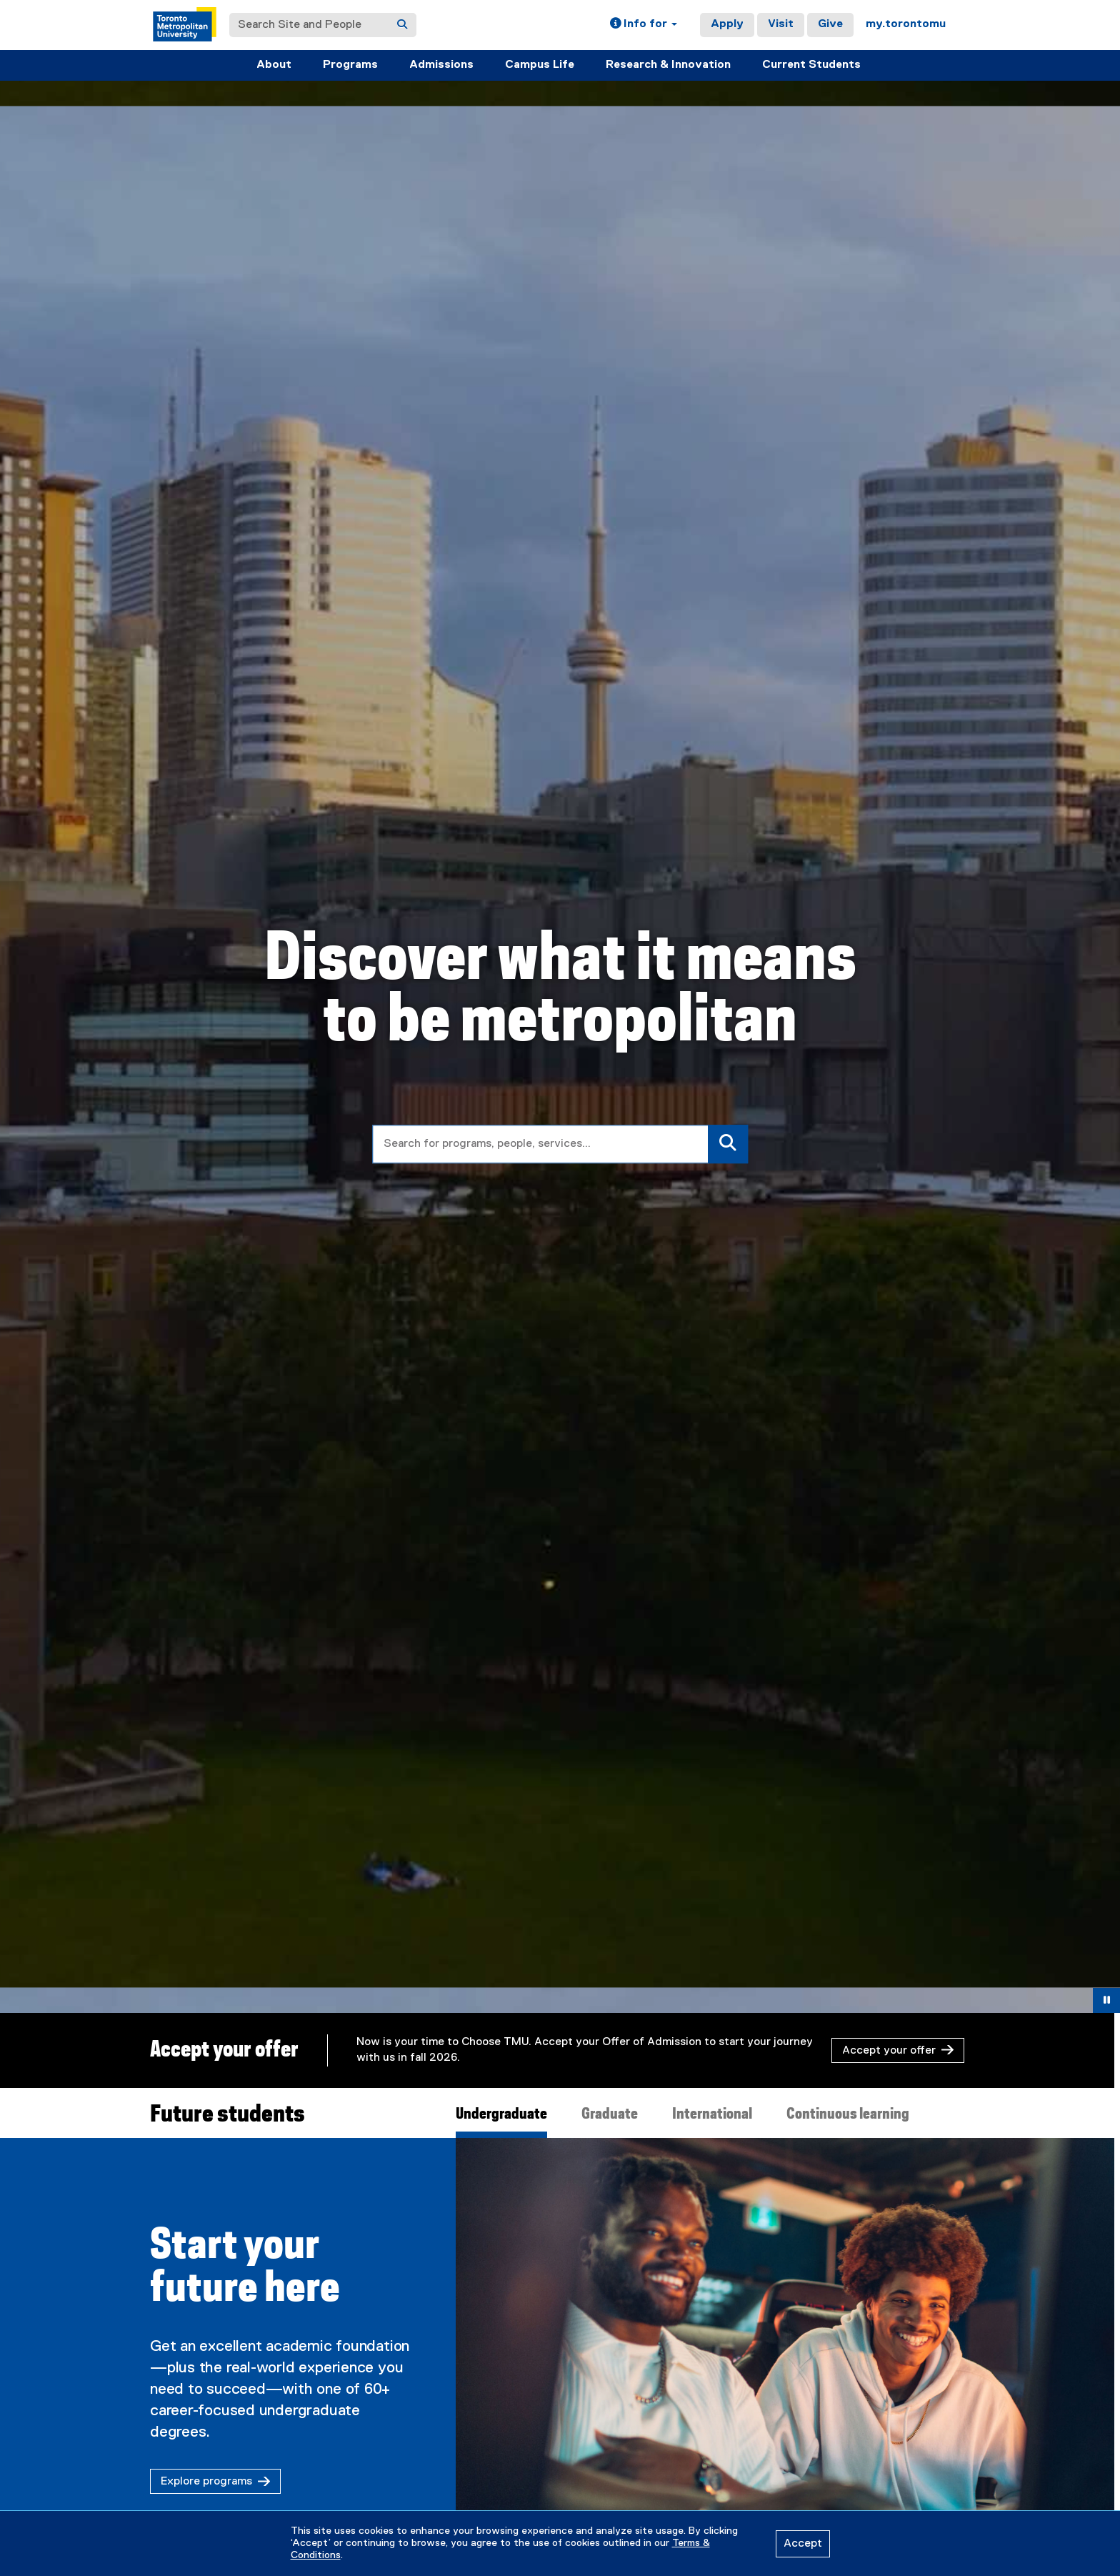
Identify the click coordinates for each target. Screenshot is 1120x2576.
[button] (643, 25)
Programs (350, 65)
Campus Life (539, 65)
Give (830, 24)
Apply (727, 24)
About (273, 65)
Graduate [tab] (609, 2114)
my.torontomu (906, 24)
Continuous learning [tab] (847, 2114)
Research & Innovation (668, 65)
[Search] (402, 25)
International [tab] (712, 2114)
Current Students (811, 65)
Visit (781, 24)
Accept (803, 2544)
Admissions (441, 65)
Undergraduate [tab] (501, 2114)
